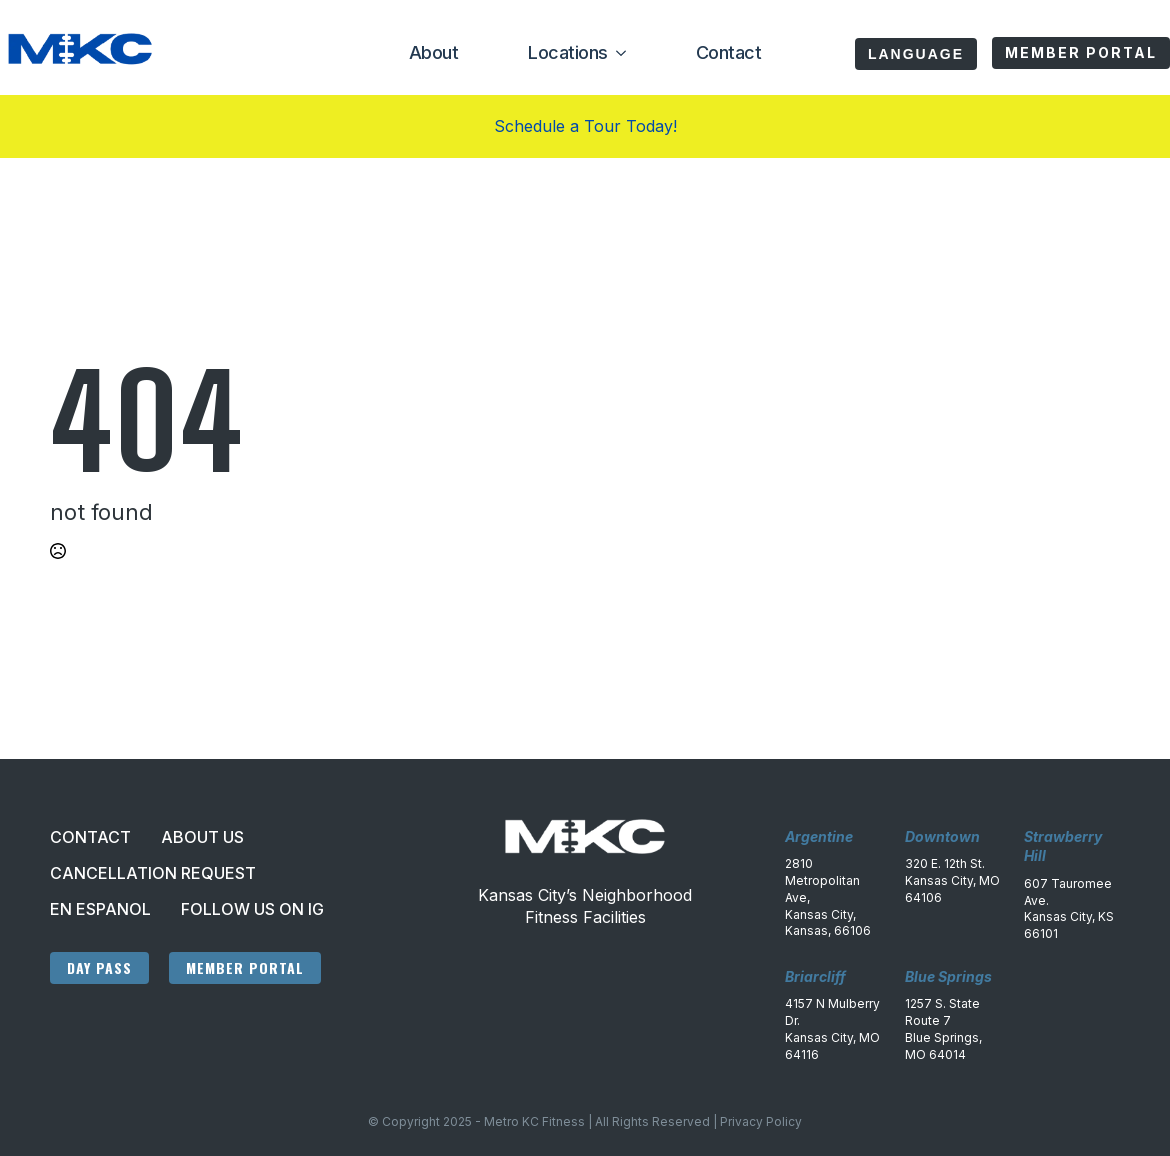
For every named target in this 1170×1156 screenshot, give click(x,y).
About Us (202, 837)
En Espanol (100, 909)
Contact (729, 52)
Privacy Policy (761, 1121)
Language (916, 54)
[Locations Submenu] (617, 53)
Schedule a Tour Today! (585, 126)
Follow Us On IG (252, 909)
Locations (568, 52)
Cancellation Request (153, 873)
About (434, 52)
